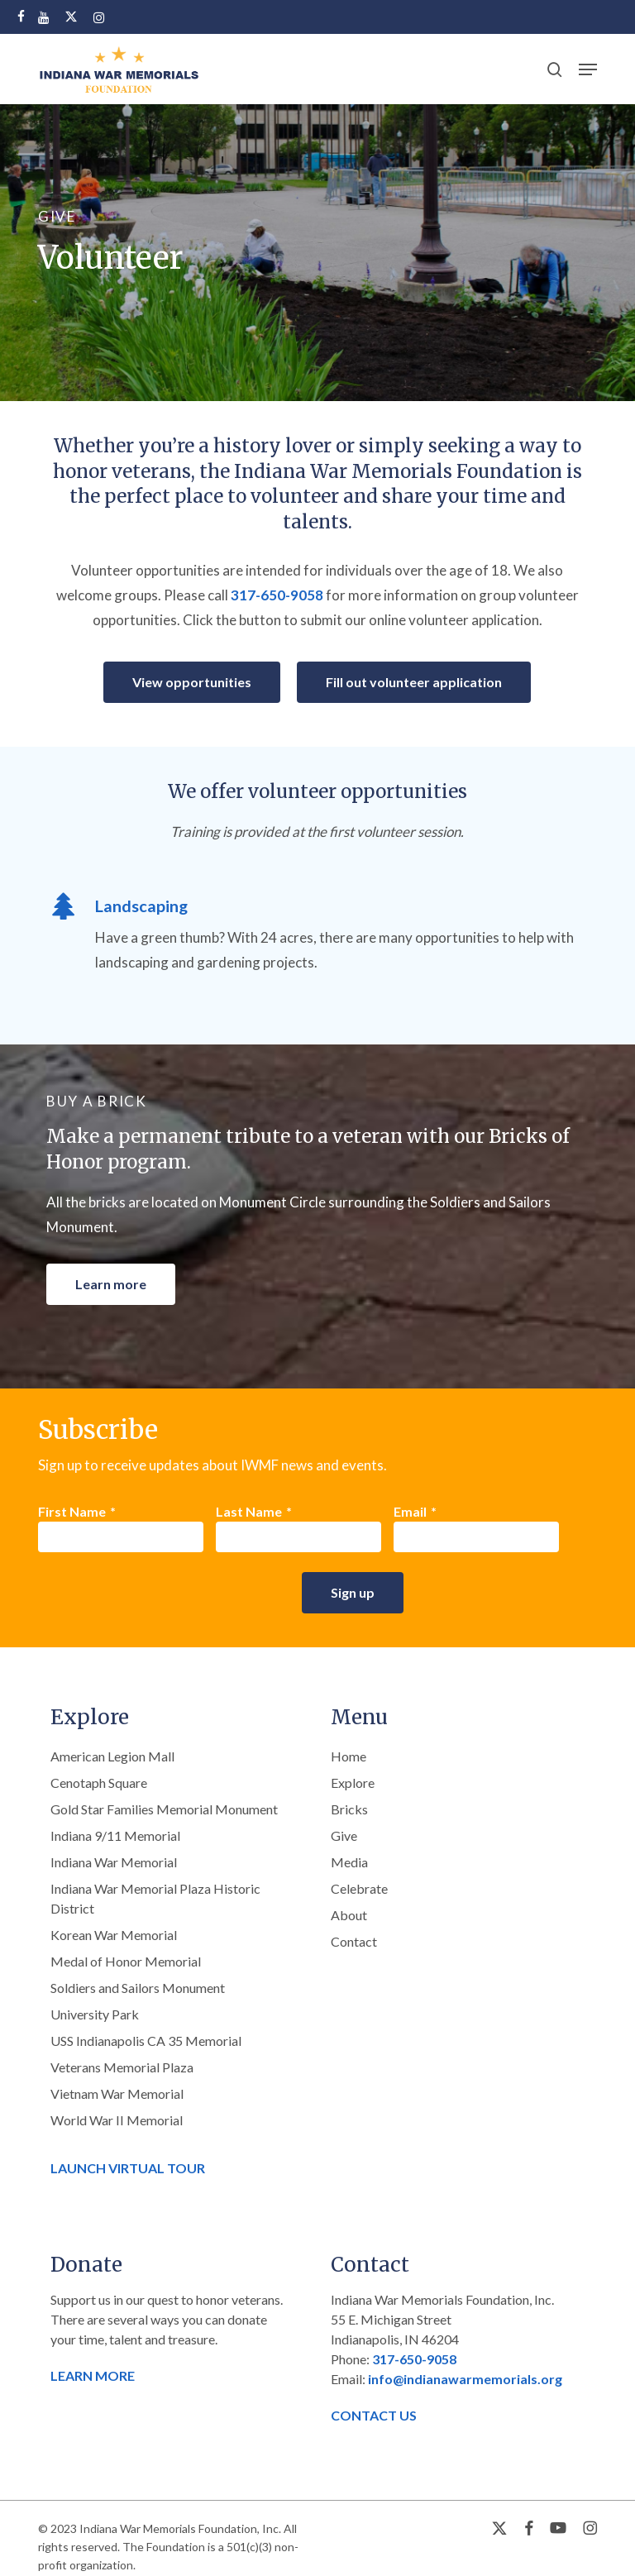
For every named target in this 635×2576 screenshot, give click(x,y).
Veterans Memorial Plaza (121, 2067)
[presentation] (163, 1596)
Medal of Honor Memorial (125, 1961)
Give (344, 1835)
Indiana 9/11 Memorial (115, 1835)
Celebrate (359, 1888)
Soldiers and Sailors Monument (137, 1987)
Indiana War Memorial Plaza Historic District (155, 1898)
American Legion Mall (112, 1756)
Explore (353, 1782)
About (349, 1915)
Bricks (349, 1809)
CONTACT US (374, 2415)
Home (348, 1756)
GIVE (57, 216)
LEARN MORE (92, 2375)
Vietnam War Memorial (117, 2093)
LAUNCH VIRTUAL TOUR (127, 2168)
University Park (94, 2014)
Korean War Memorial (113, 1935)
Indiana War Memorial (113, 1862)
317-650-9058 (277, 595)
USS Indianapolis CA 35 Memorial (145, 2040)
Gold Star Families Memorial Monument (164, 1809)
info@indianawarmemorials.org (465, 2379)
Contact (354, 1941)
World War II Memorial (116, 2120)
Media (349, 1862)
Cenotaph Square (98, 1782)
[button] (588, 69)
